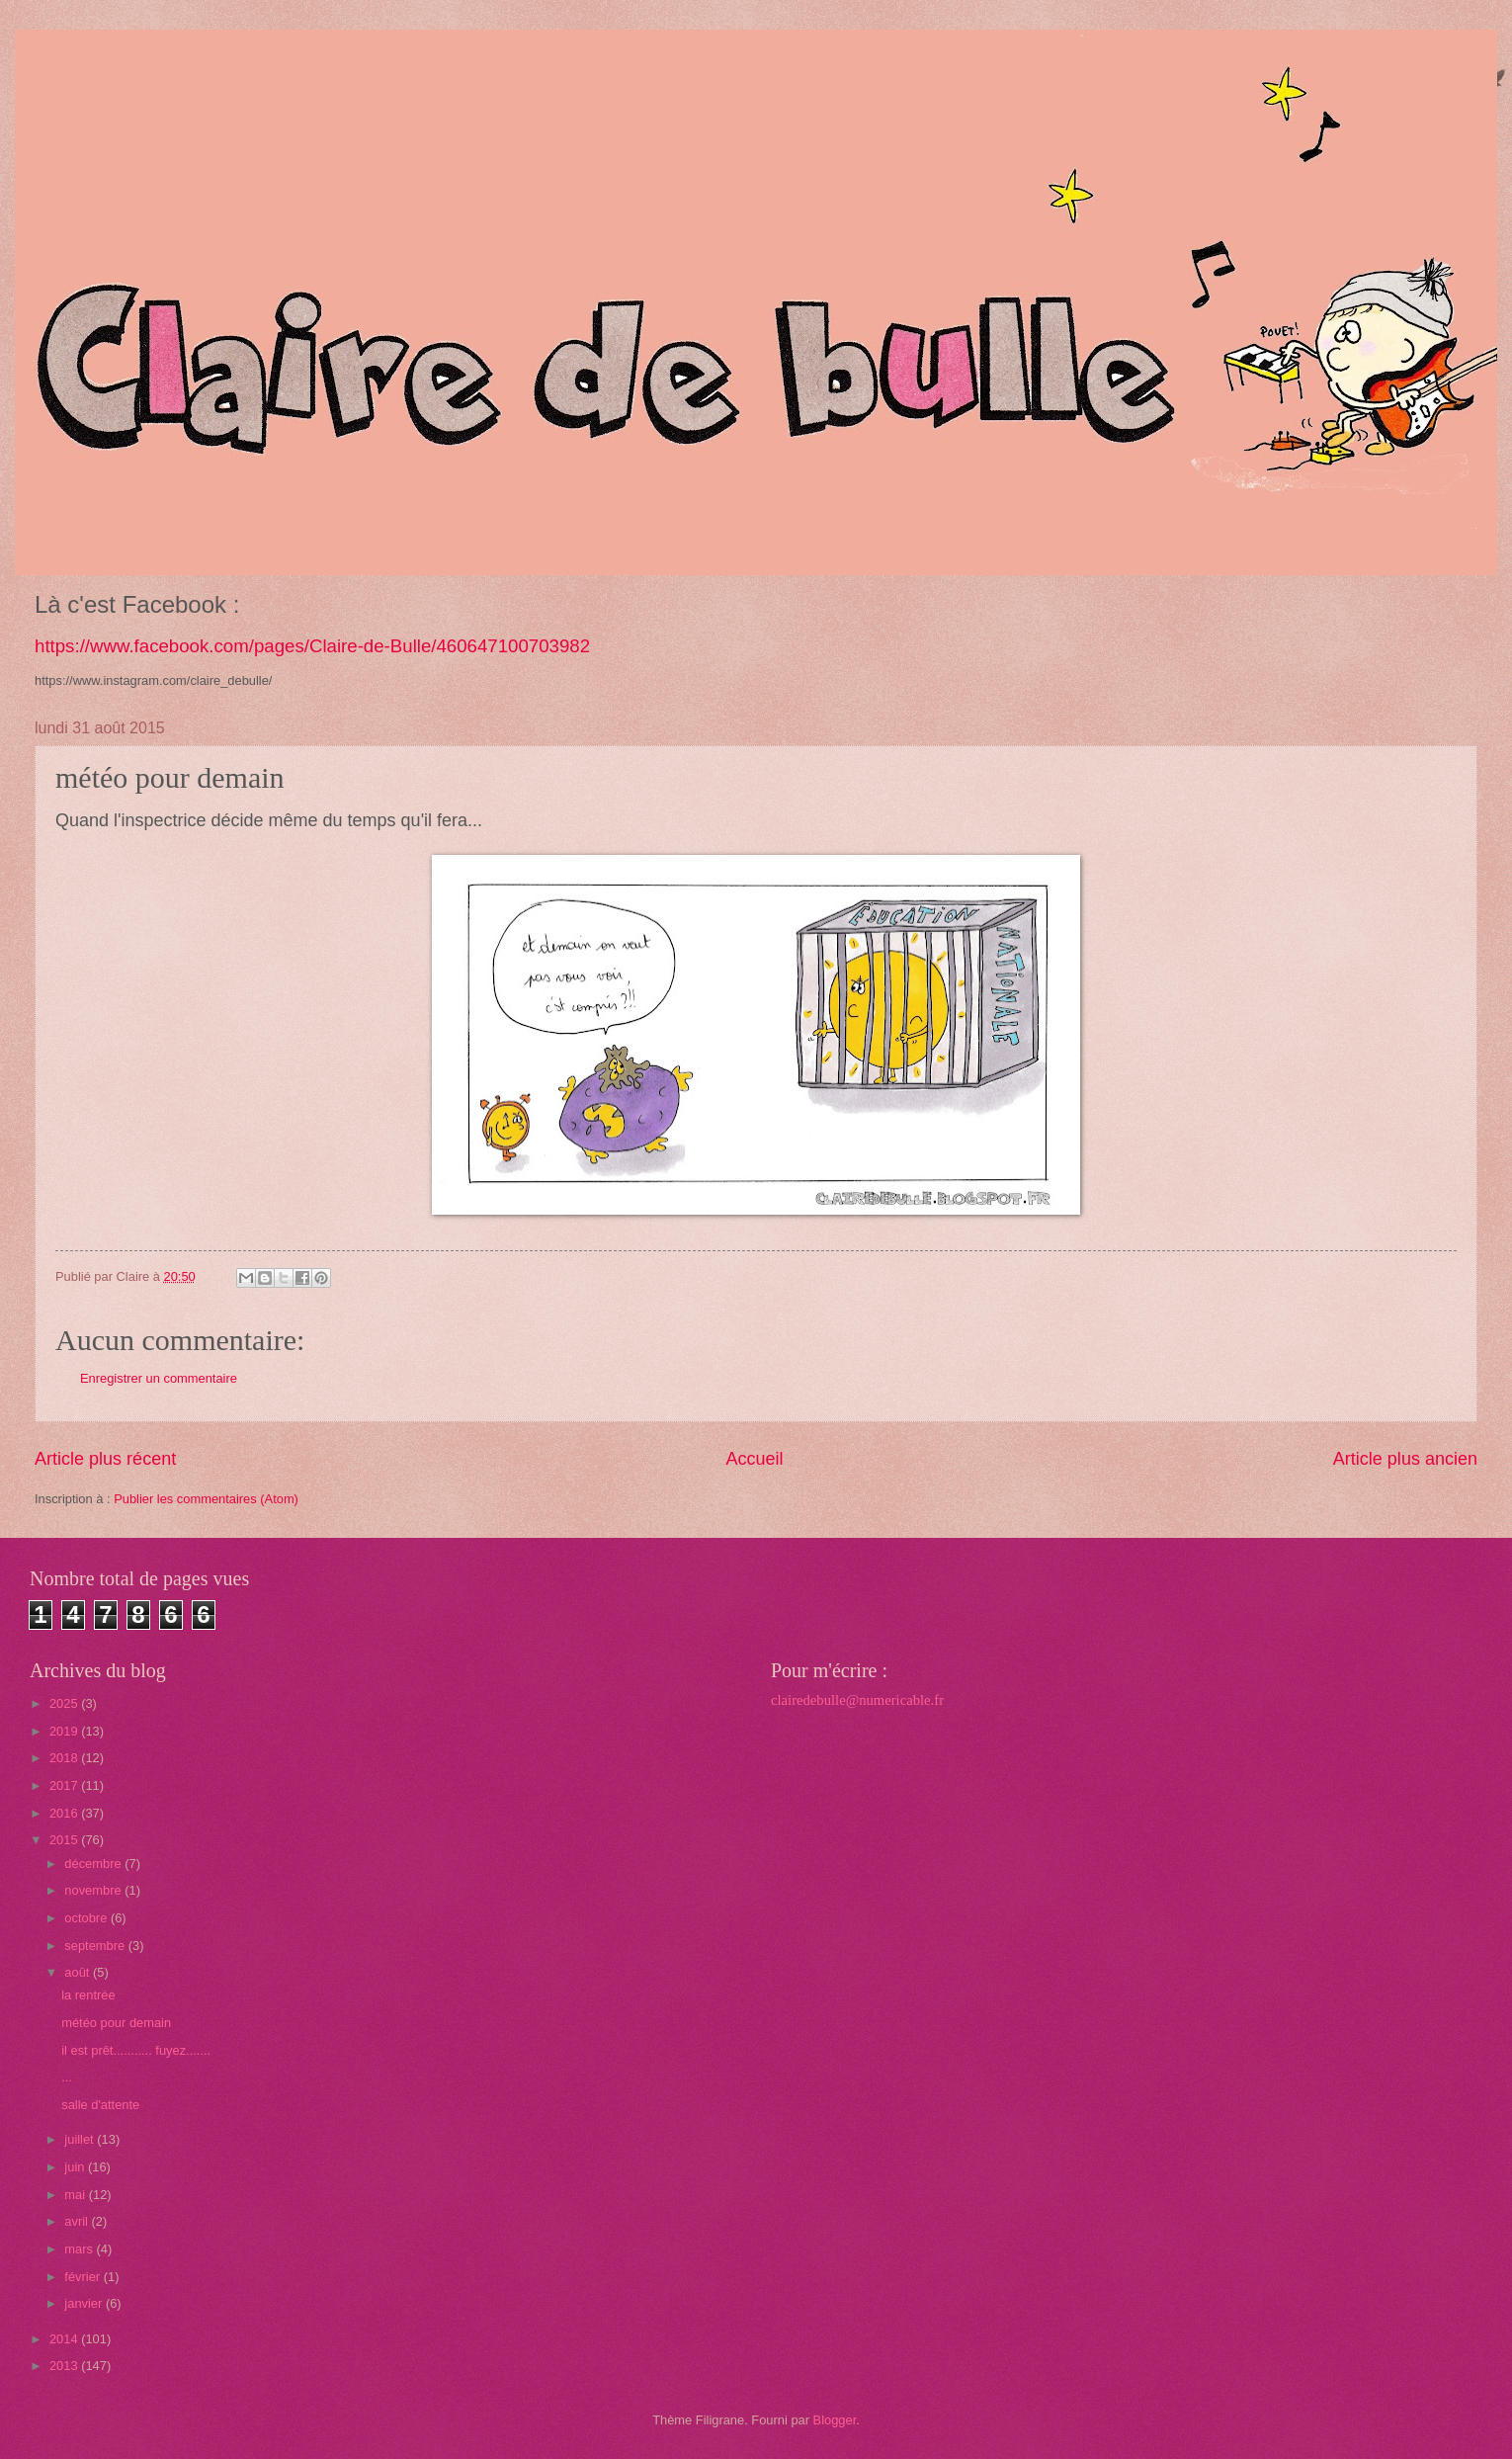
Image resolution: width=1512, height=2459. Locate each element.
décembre (94, 1863)
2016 (65, 1813)
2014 (65, 2339)
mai (76, 2194)
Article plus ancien (1405, 1459)
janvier (85, 2303)
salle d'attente (100, 2104)
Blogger (835, 2420)
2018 (65, 1757)
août (78, 1972)
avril (77, 2221)
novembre (94, 1890)
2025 (65, 1703)
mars (80, 2249)
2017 (65, 1785)
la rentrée (88, 1995)
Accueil (754, 1459)
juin (76, 2167)
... (66, 2077)
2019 (65, 1731)
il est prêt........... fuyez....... (135, 2050)
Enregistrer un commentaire (158, 1378)
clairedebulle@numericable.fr (857, 1700)
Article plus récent (105, 1459)
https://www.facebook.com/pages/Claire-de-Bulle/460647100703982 (312, 646)
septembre (95, 1945)
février (83, 2276)
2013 (65, 2365)
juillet (80, 2139)
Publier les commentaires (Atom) (206, 1498)
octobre (87, 1917)
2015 (65, 1839)
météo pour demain (116, 2022)
